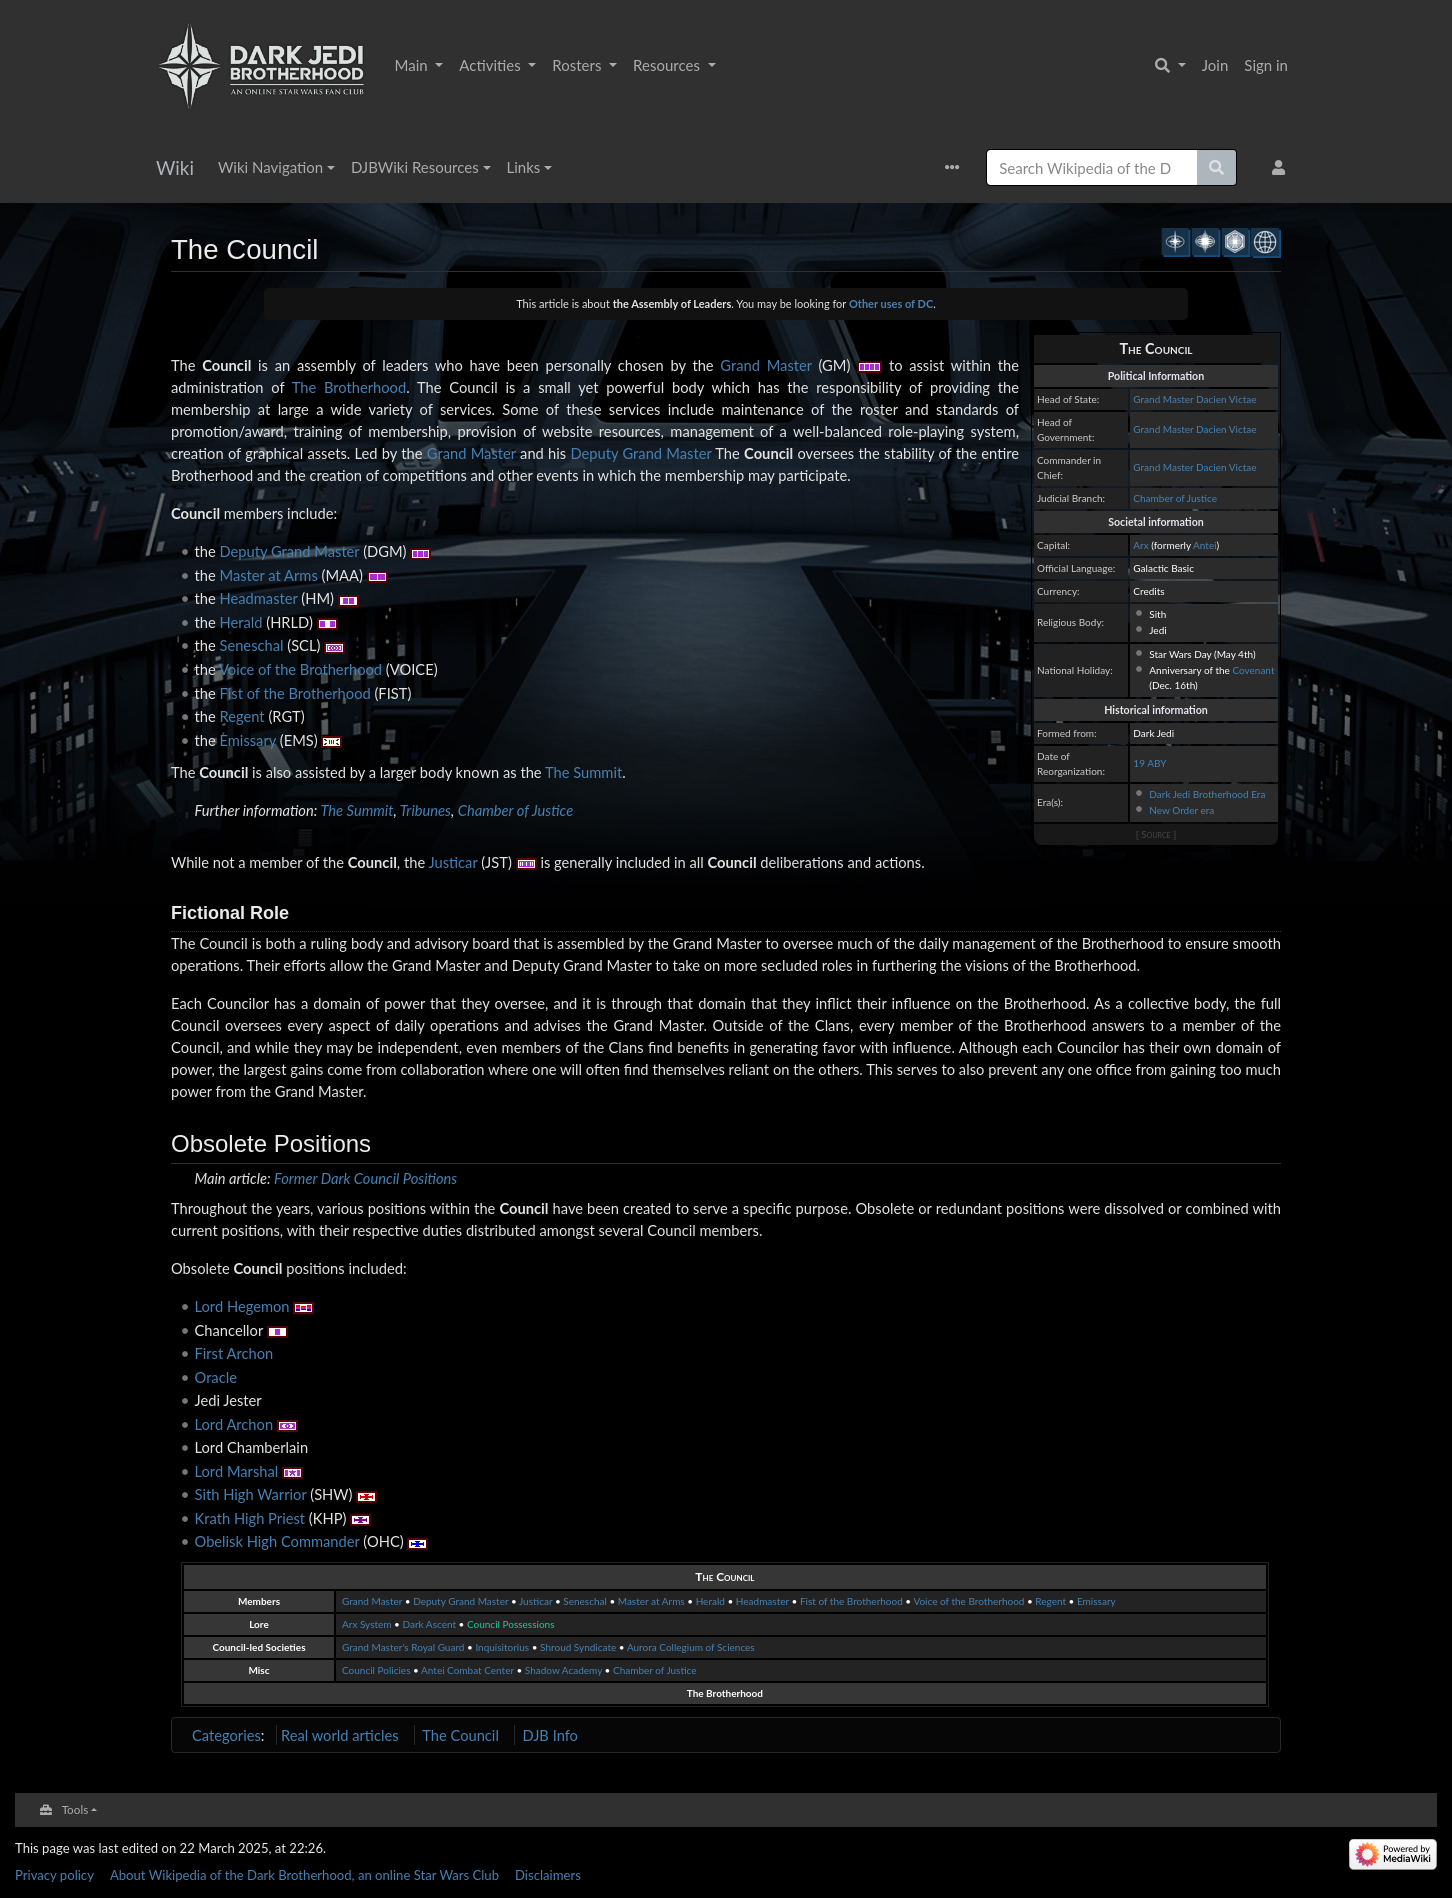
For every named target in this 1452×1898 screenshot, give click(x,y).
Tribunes (425, 810)
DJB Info (550, 1735)
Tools (75, 1809)
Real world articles (340, 1735)
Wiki (175, 167)
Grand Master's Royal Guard (403, 1647)
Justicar (452, 862)
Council (226, 365)
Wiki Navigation (270, 167)
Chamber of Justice (1175, 498)
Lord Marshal (237, 1471)
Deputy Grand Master (640, 453)
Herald (241, 622)
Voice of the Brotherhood (300, 669)
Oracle (216, 1377)
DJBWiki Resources (415, 167)
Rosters (578, 65)
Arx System (367, 1624)
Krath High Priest (250, 1518)
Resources (668, 65)
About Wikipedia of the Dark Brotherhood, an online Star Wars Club (304, 1875)
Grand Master (1163, 399)
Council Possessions (511, 1624)
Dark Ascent (429, 1624)
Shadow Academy (563, 1670)
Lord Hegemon (242, 1306)
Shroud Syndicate (578, 1647)
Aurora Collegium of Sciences (691, 1647)
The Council (724, 1576)
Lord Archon (234, 1424)
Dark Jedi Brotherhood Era (1207, 794)
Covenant (1253, 670)
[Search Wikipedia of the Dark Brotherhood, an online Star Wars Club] (1092, 167)
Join (1215, 65)
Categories (226, 1735)
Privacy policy (54, 1875)
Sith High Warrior (251, 1494)
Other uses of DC (891, 303)
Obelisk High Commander (277, 1541)
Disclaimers (548, 1875)
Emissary (248, 740)
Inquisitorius (502, 1647)
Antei (1205, 545)
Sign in (1266, 65)
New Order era (1181, 810)
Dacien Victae (1226, 399)
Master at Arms (269, 575)
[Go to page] (1217, 167)
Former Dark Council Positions (365, 1178)
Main (413, 65)
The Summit (583, 772)
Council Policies (376, 1670)
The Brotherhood (349, 387)
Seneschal (252, 645)
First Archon (234, 1353)
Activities (491, 65)
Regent (242, 716)
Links (524, 167)
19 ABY (1149, 763)
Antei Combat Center (467, 1670)
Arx (1140, 545)
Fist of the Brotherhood (295, 693)
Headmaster (259, 598)
